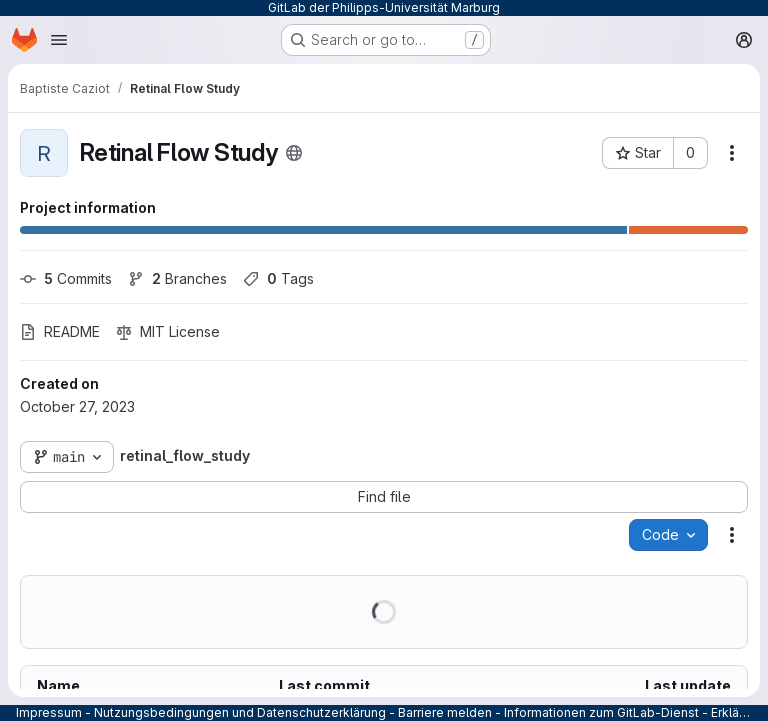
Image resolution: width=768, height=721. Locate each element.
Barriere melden (445, 712)
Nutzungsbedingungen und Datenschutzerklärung (240, 712)
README (60, 331)
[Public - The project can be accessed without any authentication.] (294, 153)
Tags (278, 278)
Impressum (49, 712)
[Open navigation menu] (59, 40)
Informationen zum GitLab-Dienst (601, 712)
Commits (66, 278)
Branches (177, 278)
